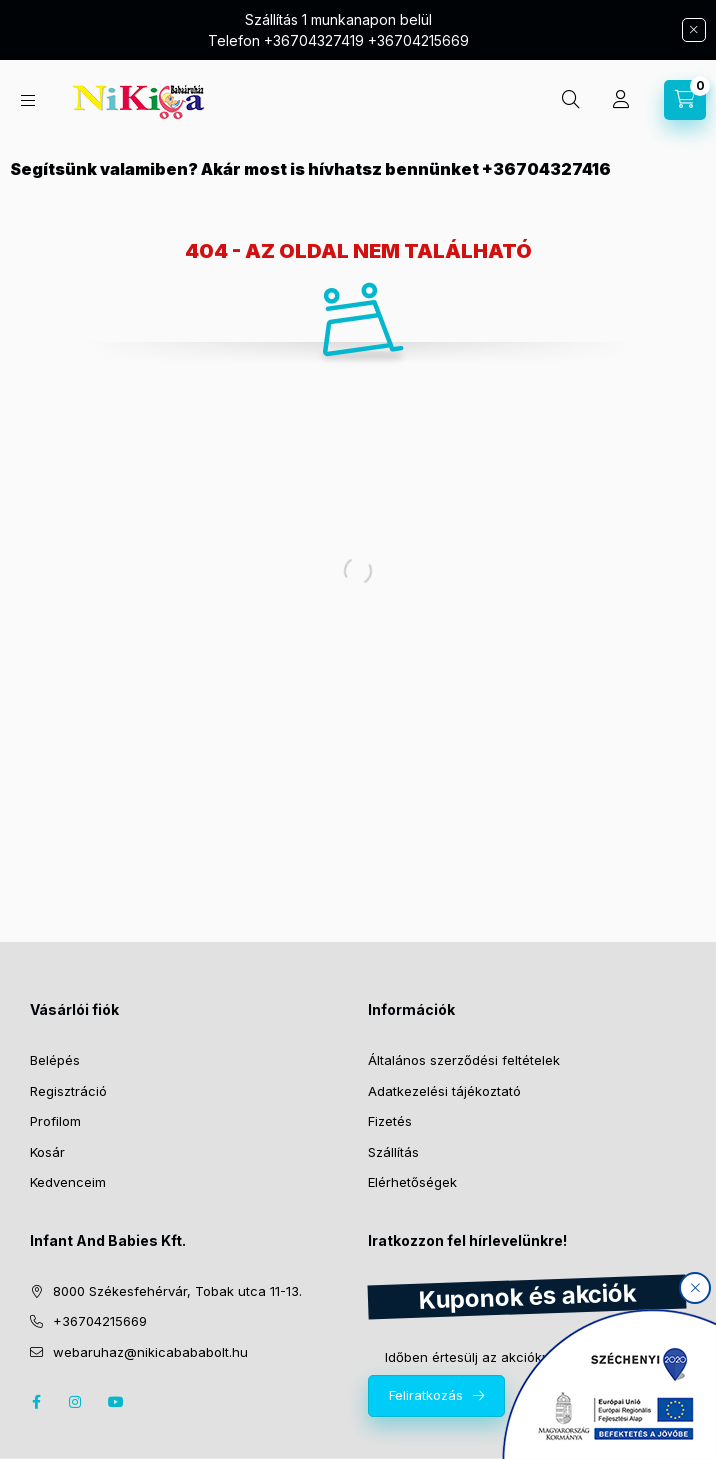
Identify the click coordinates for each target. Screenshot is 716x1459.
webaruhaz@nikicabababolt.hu (150, 1352)
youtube (116, 1402)
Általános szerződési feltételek (464, 1060)
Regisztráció (68, 1091)
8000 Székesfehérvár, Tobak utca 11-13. (177, 1291)
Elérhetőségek (412, 1182)
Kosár (47, 1152)
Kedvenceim (68, 1182)
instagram (76, 1402)
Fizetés (390, 1121)
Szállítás (393, 1152)
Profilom (55, 1121)
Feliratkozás (426, 1395)
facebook (36, 1402)
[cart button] (685, 100)
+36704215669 (100, 1321)
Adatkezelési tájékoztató (444, 1091)
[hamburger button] (28, 100)
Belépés (55, 1060)
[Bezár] (694, 30)
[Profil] (621, 100)
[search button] (571, 100)
